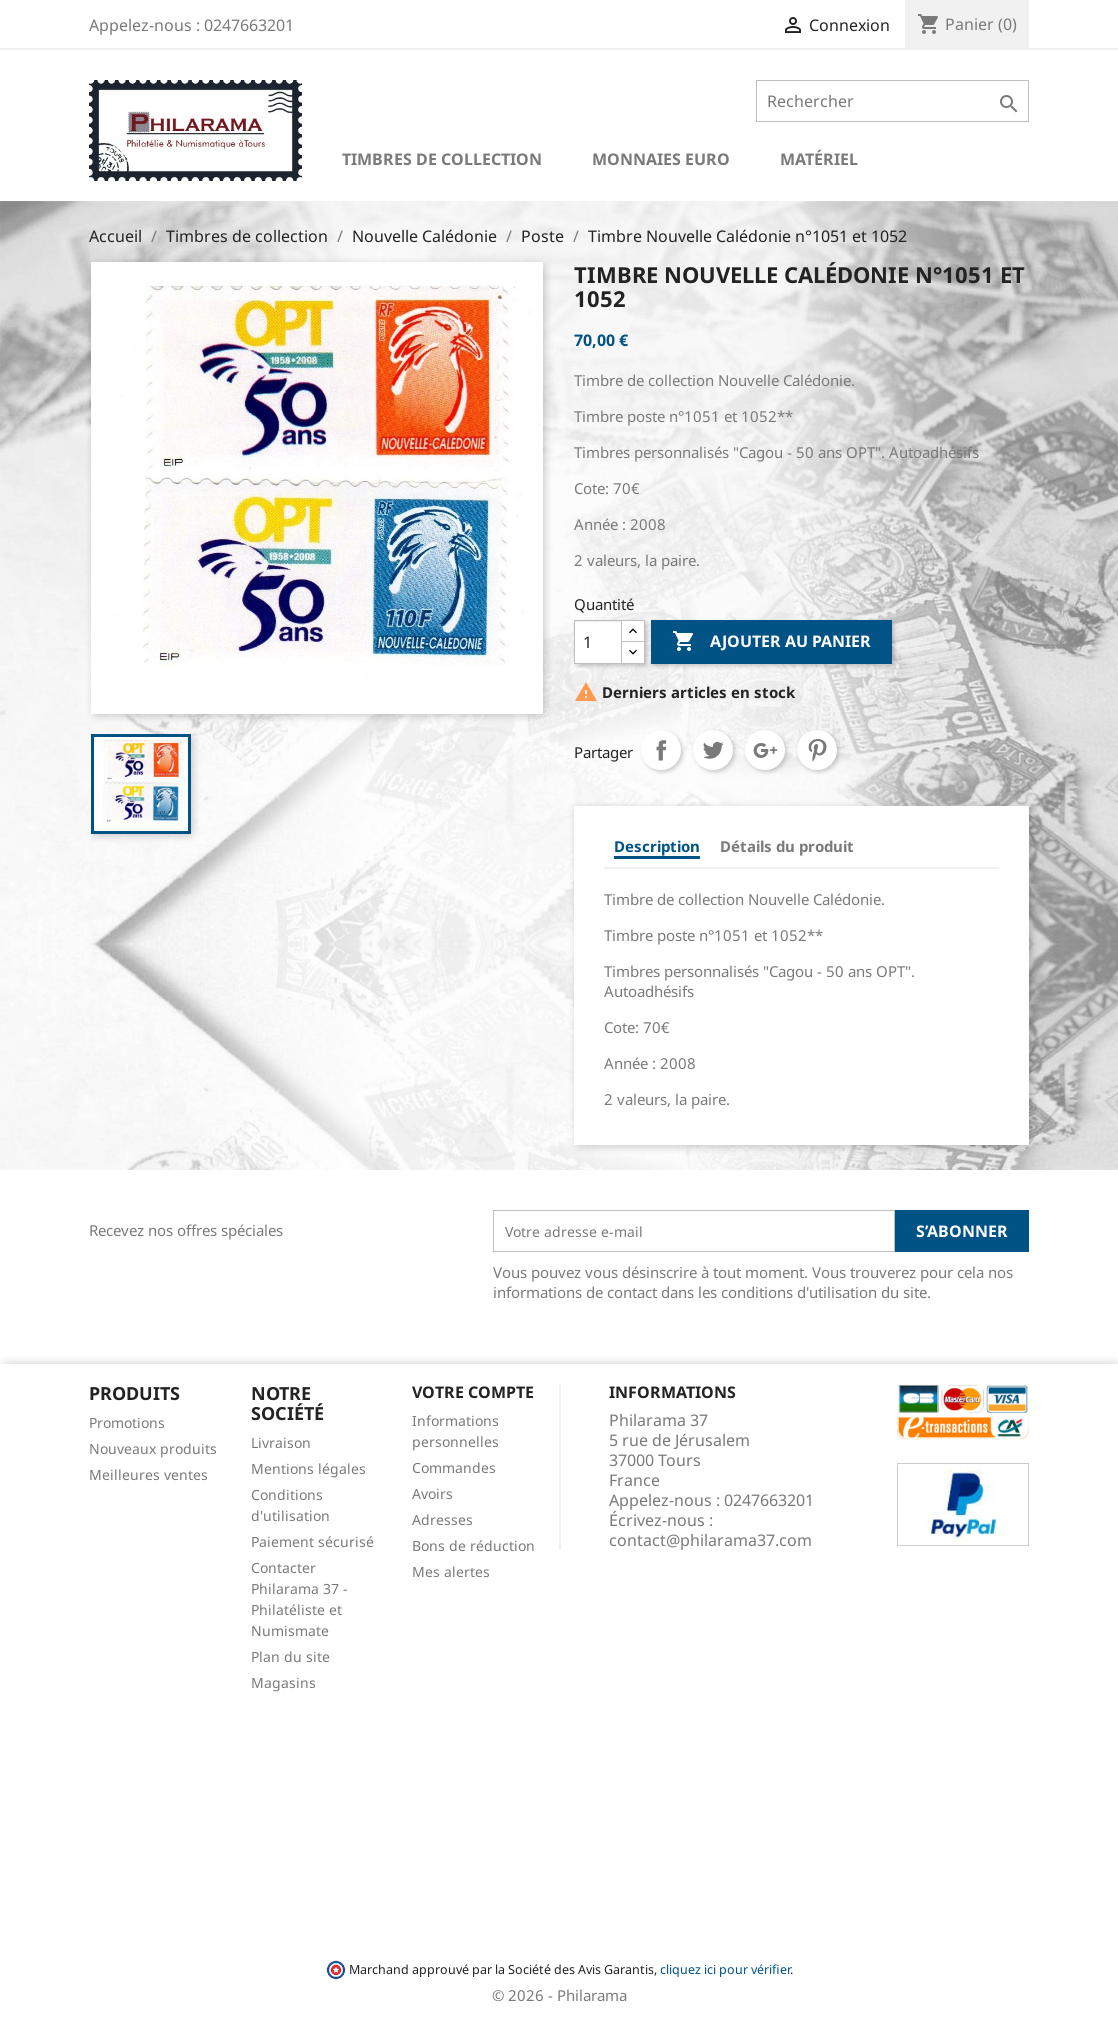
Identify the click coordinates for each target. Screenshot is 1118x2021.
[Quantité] (598, 642)
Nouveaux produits (153, 1448)
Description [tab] (657, 846)
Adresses (442, 1519)
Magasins (283, 1682)
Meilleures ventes (148, 1474)
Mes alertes (451, 1571)
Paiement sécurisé (312, 1541)
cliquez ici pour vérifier (725, 1969)
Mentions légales (308, 1468)
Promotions (127, 1422)
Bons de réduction (473, 1545)
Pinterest (817, 750)
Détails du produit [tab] (787, 846)
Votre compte (473, 1392)
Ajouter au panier (771, 642)
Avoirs (432, 1493)
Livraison (281, 1442)
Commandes (454, 1467)
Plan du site (290, 1656)
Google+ (765, 750)
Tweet (713, 750)
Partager (661, 750)
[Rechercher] (892, 101)
